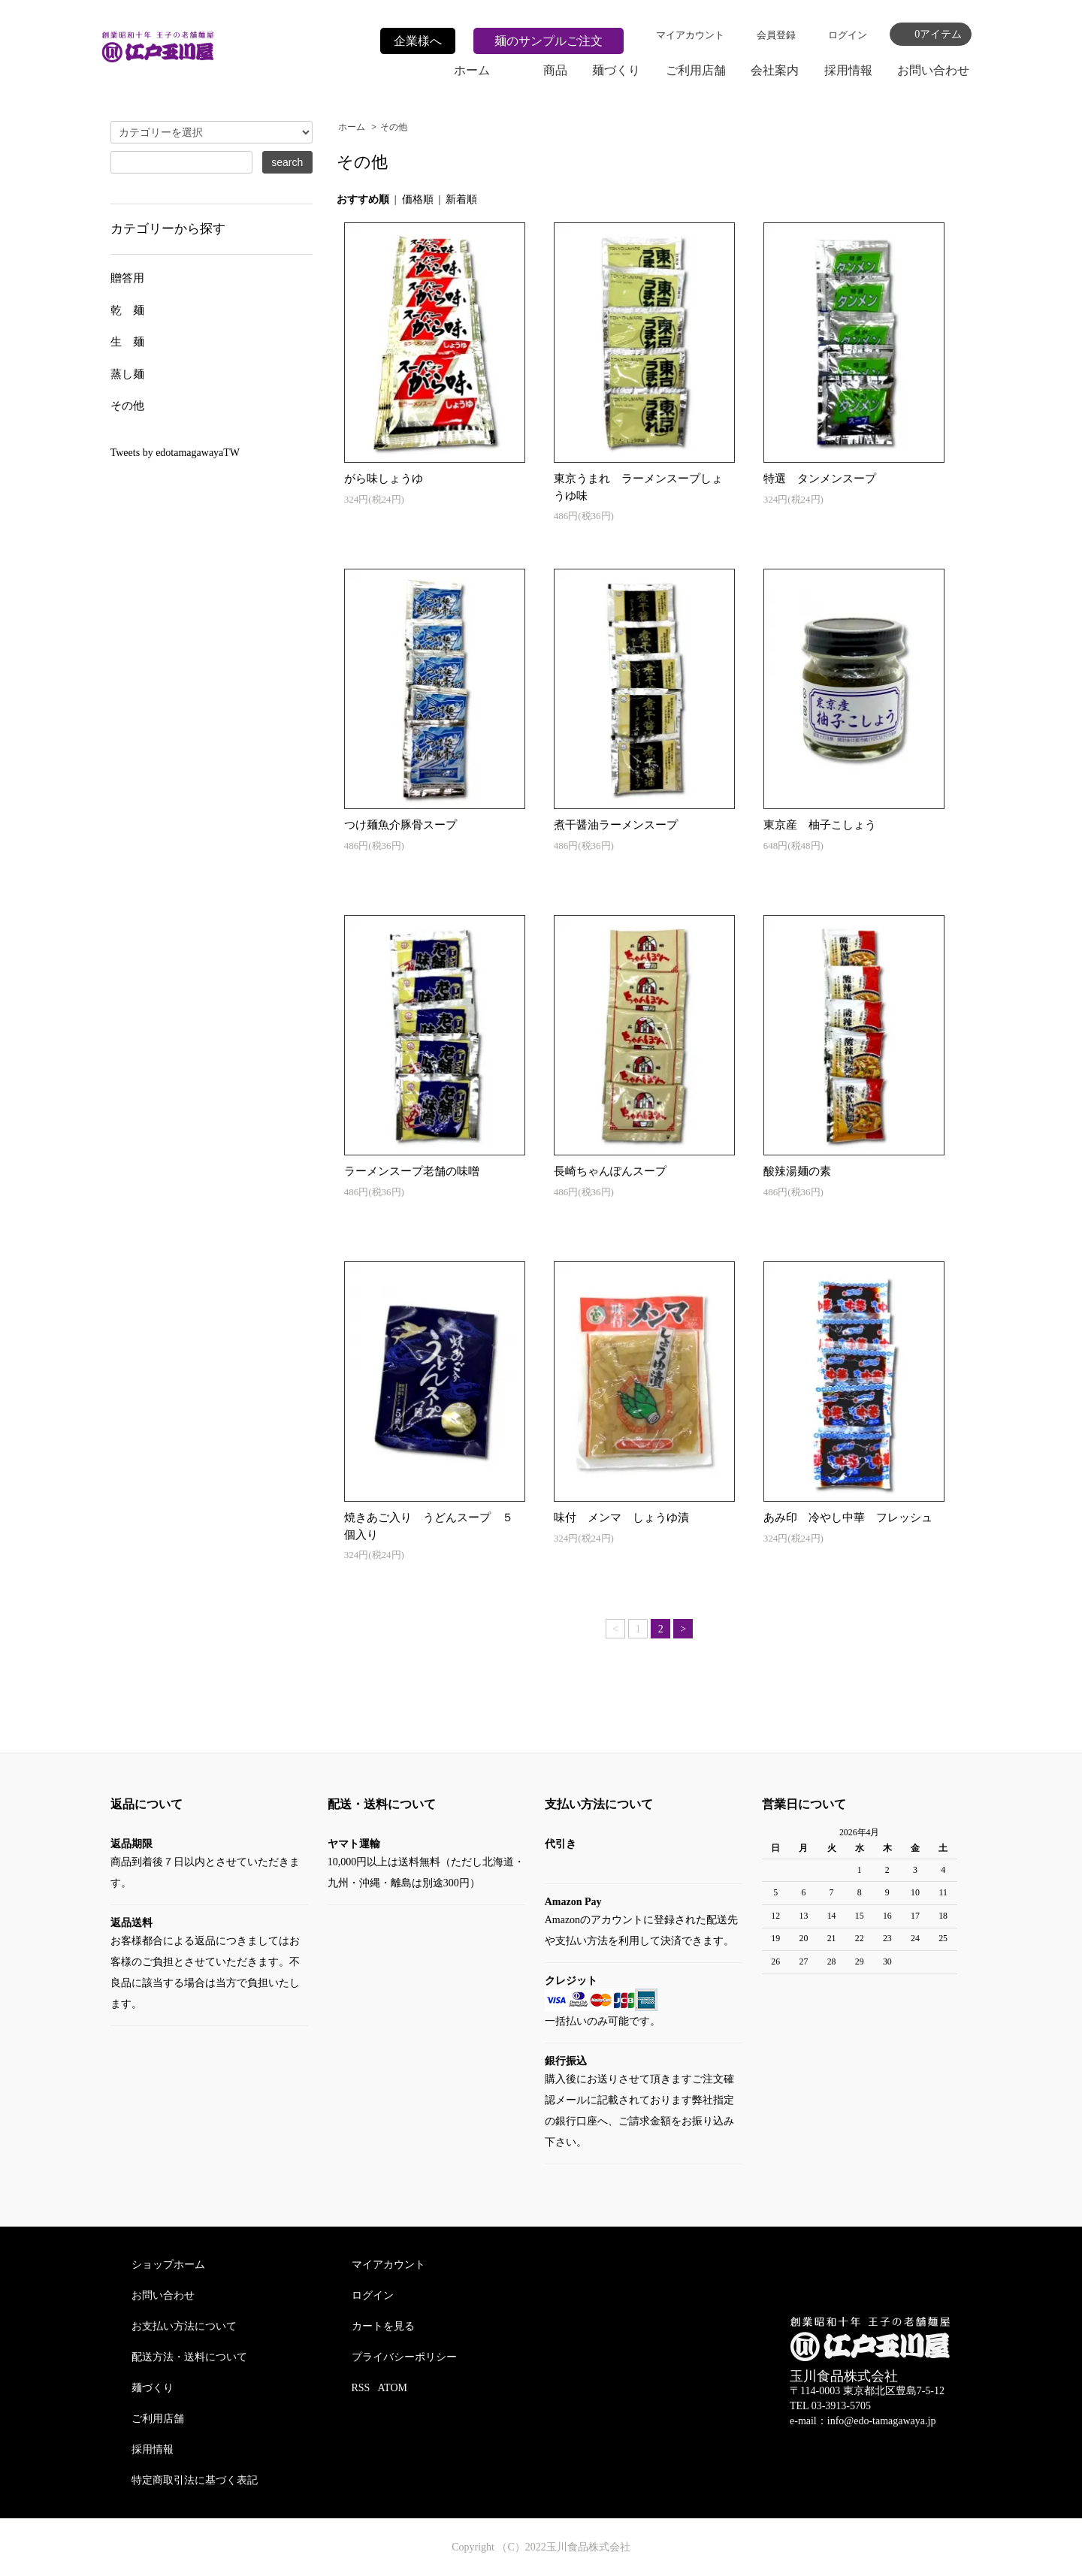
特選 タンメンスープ (819, 479)
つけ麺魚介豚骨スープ (400, 825)
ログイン (847, 35)
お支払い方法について (184, 2326)
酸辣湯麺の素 (797, 1171)
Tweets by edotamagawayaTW (175, 452)
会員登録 (776, 35)
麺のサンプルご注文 (548, 41)
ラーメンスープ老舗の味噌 (411, 1171)
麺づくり (616, 70)
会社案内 (775, 70)
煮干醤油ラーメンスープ (616, 825)
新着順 (461, 199)
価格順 (418, 199)
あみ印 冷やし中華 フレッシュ (847, 1517)
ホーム (472, 70)
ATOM (392, 2387)
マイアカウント (690, 35)
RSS (361, 2387)
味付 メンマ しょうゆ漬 (621, 1517)
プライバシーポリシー (404, 2357)
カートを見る (383, 2326)
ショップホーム (168, 2264)
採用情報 (848, 70)
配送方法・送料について (189, 2357)
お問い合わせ (933, 70)
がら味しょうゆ (383, 479)
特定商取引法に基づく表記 (194, 2480)
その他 (393, 127)
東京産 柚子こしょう (819, 825)
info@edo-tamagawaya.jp (881, 2421)
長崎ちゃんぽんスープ (610, 1171)
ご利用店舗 (696, 70)
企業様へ (418, 41)
